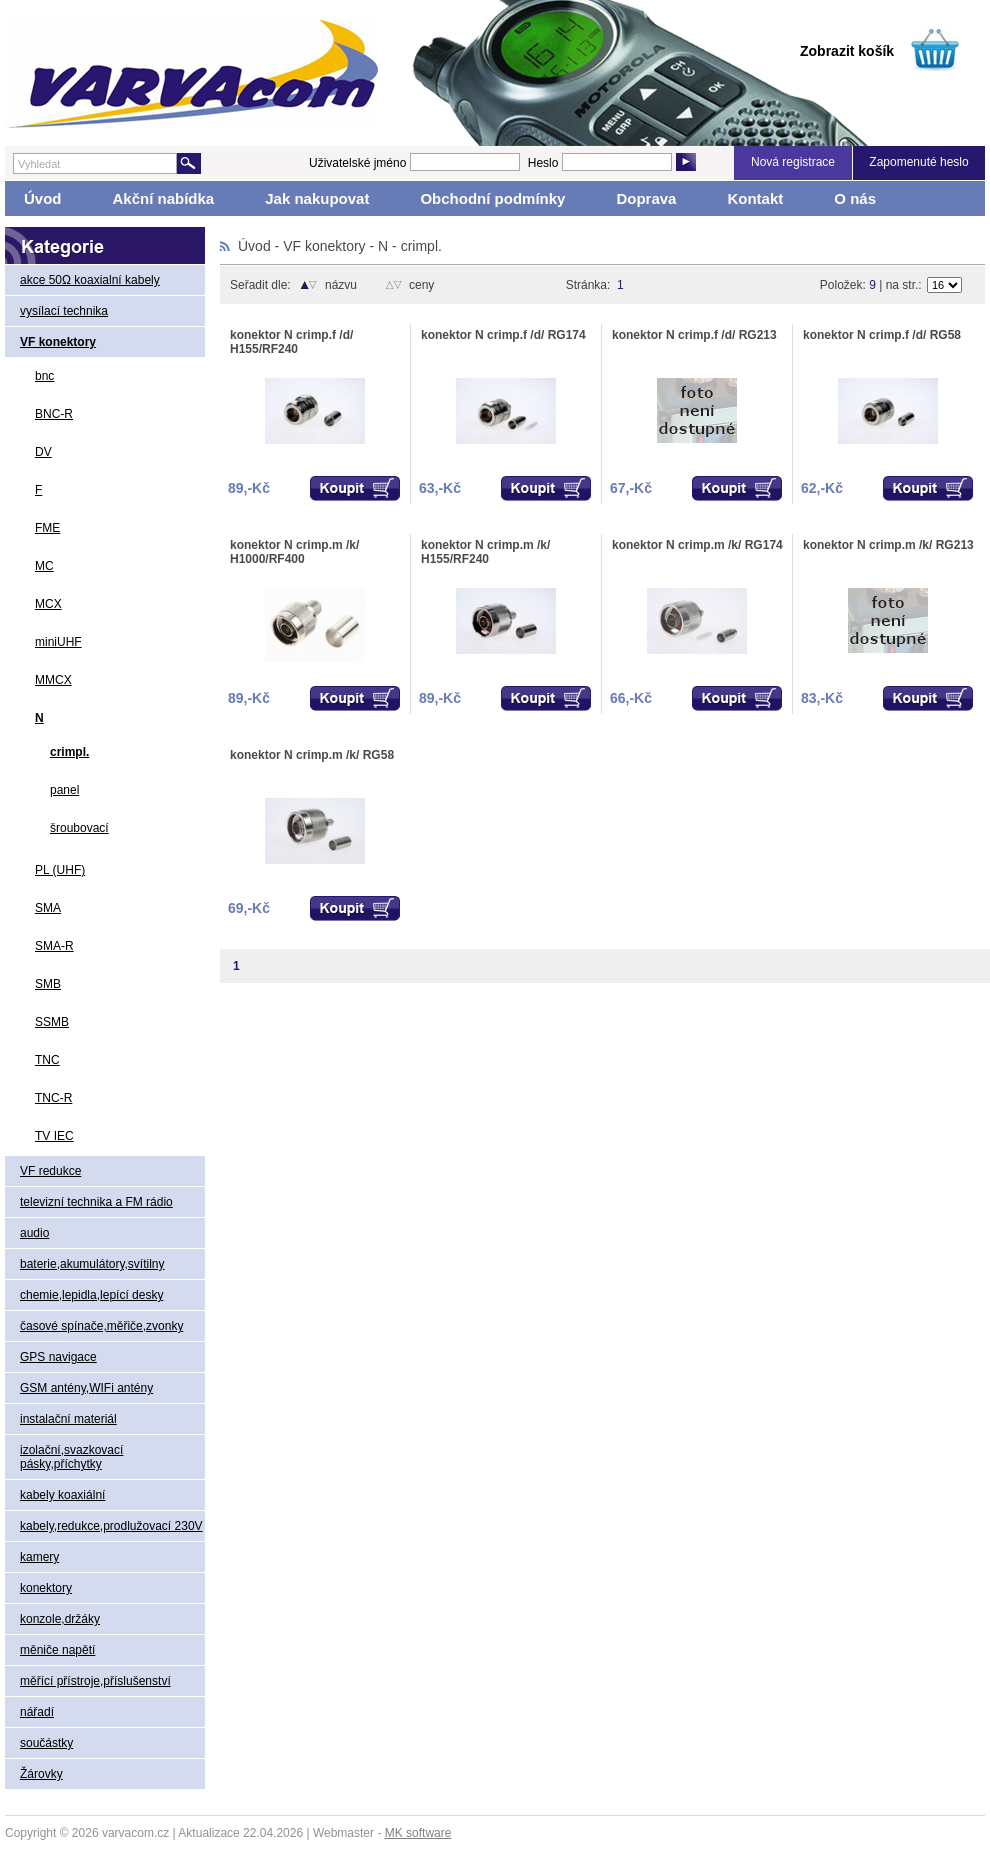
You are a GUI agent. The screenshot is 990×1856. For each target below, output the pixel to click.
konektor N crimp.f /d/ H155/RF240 (291, 342)
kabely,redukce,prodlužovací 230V (111, 1526)
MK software (418, 1833)
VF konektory (58, 342)
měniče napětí (57, 1650)
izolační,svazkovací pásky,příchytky (71, 1457)
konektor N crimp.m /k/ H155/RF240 (485, 552)
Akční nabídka (164, 198)
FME (47, 528)
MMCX (53, 680)
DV (43, 452)
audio (34, 1233)
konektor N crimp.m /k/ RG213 (888, 545)
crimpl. (69, 752)
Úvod (43, 198)
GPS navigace (58, 1357)
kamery (39, 1557)
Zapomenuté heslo (918, 162)
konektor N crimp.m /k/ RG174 (697, 545)
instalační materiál (68, 1419)
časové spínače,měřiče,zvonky (101, 1326)
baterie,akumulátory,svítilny (92, 1264)
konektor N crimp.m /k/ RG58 (312, 755)
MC (44, 566)
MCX (48, 604)
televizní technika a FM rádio (96, 1202)
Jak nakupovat (317, 198)
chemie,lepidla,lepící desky (91, 1295)
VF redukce (50, 1171)
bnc (44, 376)
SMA (48, 908)
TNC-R (53, 1098)
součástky (46, 1743)
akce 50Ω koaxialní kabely (90, 280)
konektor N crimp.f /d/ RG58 (882, 335)
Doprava (646, 198)
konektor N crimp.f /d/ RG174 (503, 335)
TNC (47, 1060)
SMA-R (54, 946)
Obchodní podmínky (492, 198)
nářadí (37, 1712)
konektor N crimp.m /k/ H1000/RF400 (294, 552)
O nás (855, 198)
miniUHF (58, 642)
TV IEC (54, 1136)
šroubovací (79, 828)
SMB (48, 984)
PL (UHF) (60, 870)
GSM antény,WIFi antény (86, 1388)
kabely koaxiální (62, 1495)
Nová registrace (793, 162)
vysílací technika (64, 311)
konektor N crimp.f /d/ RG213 (694, 335)
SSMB (52, 1022)
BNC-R (54, 414)
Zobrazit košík (847, 51)
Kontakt (755, 198)
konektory (46, 1588)
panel (64, 790)
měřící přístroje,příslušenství (95, 1681)
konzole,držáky (60, 1619)
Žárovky (41, 1774)
